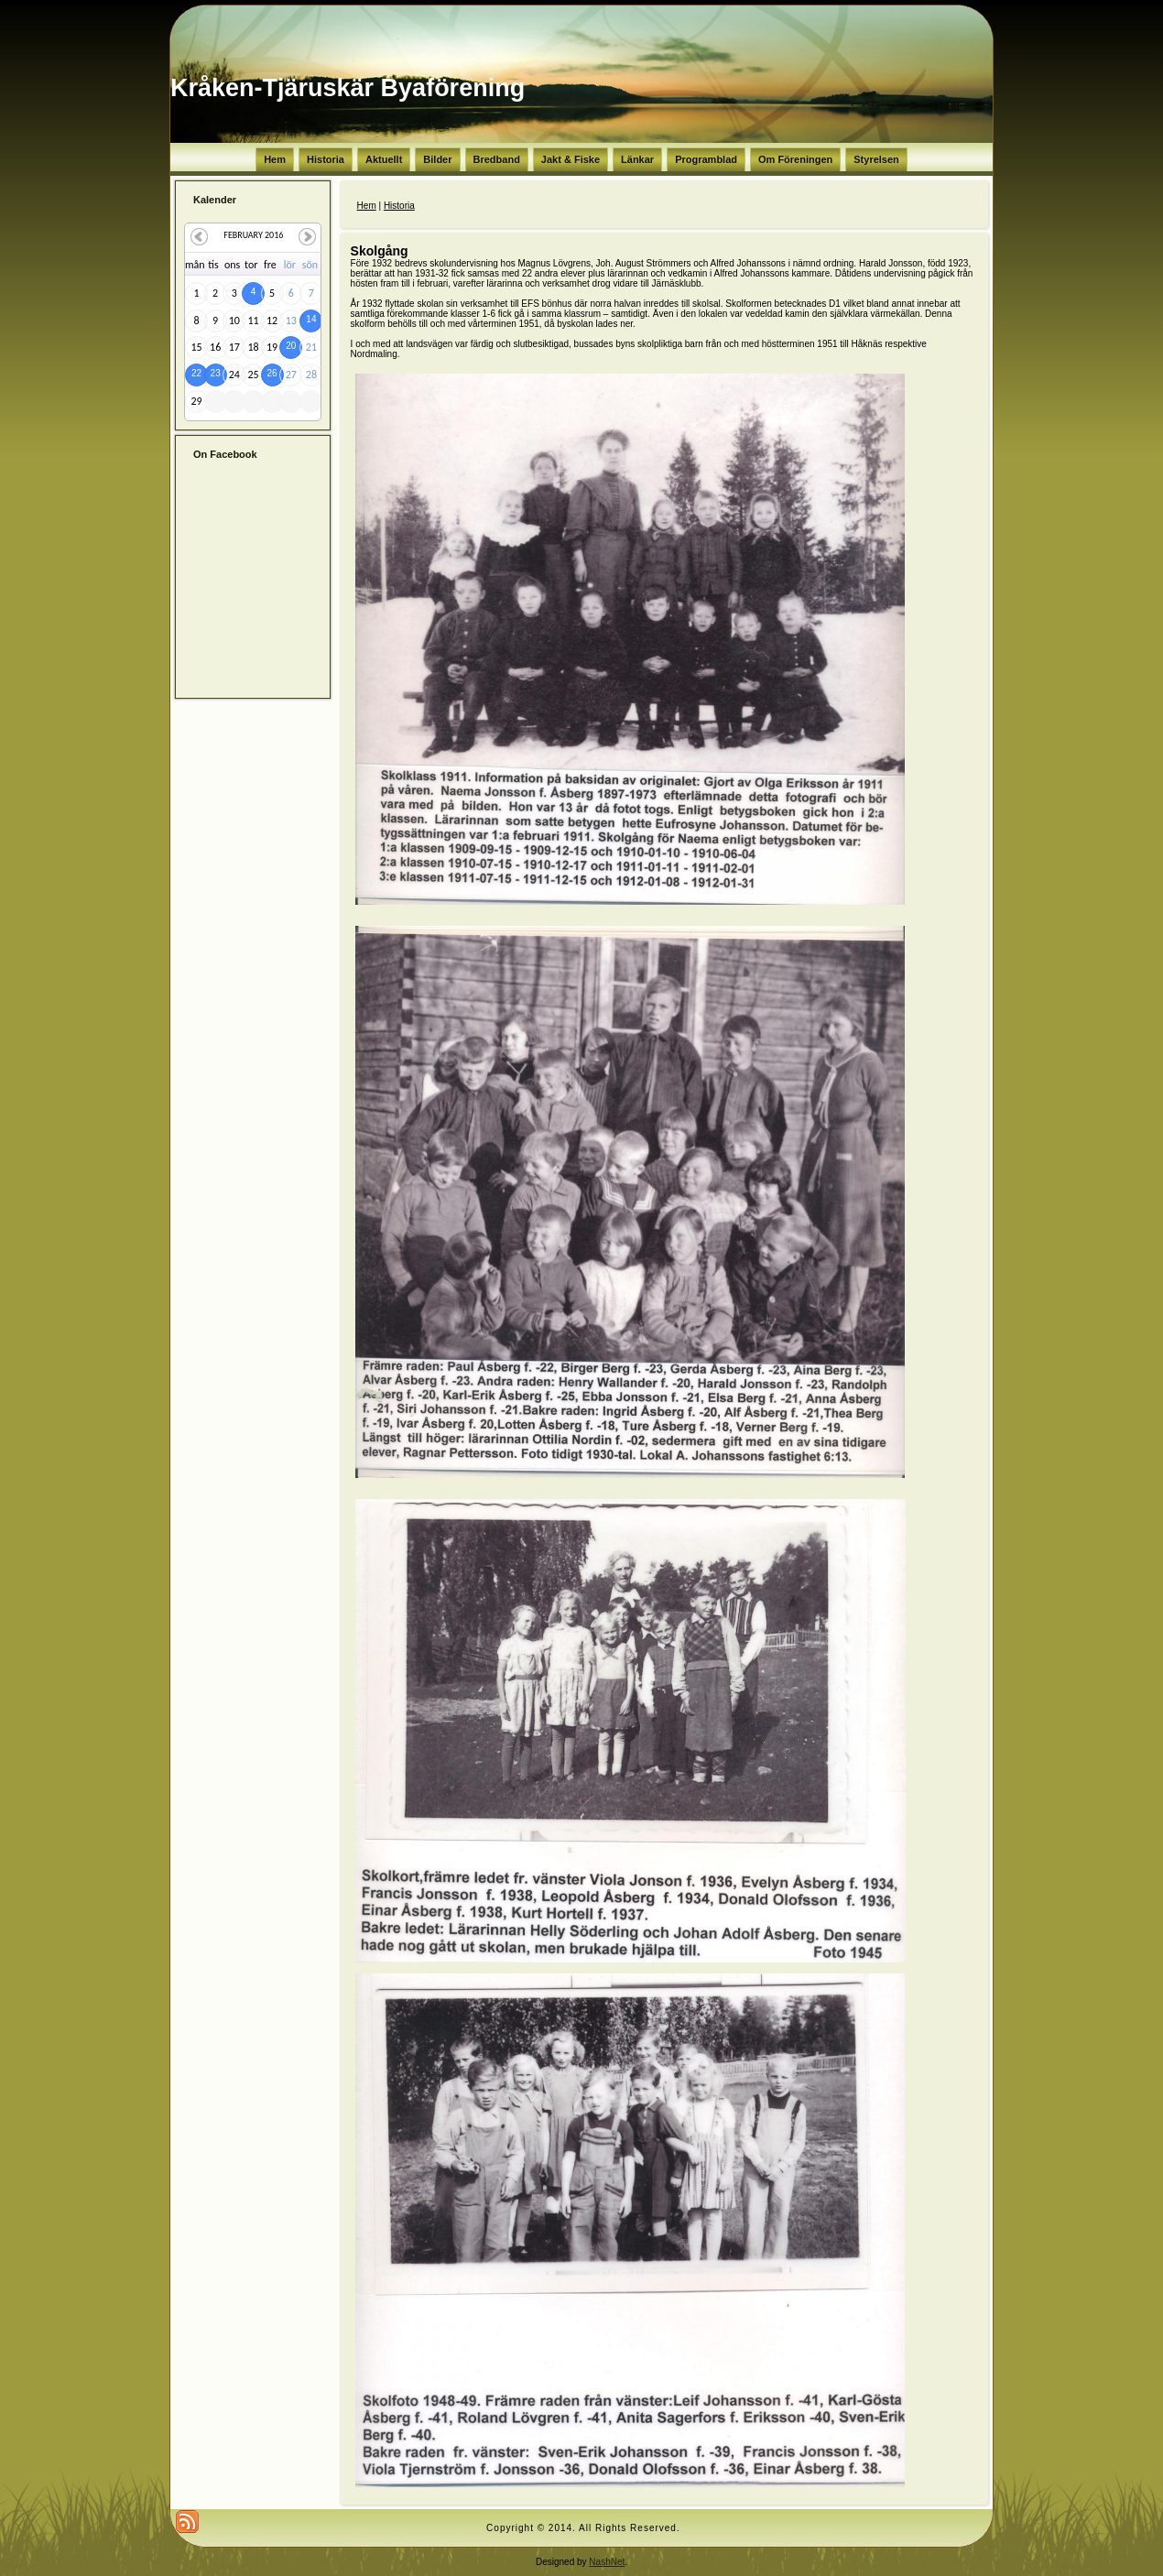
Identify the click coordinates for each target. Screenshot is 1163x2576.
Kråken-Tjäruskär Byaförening (347, 88)
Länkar (637, 159)
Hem (275, 159)
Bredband (496, 159)
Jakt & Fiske (570, 159)
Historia (325, 159)
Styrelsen (876, 159)
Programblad (706, 159)
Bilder (437, 159)
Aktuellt (383, 159)
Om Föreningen (795, 159)
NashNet (607, 2562)
